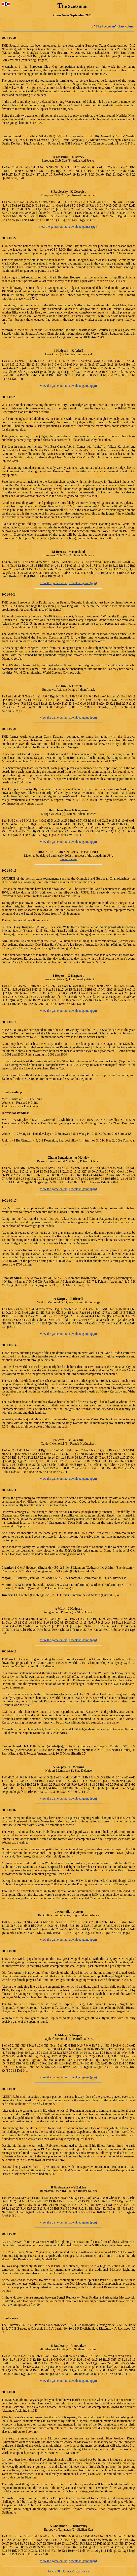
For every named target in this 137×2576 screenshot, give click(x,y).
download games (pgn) (83, 226)
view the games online (53, 226)
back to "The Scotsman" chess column (68, 2571)
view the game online (53, 385)
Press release (68, 859)
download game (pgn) (83, 385)
